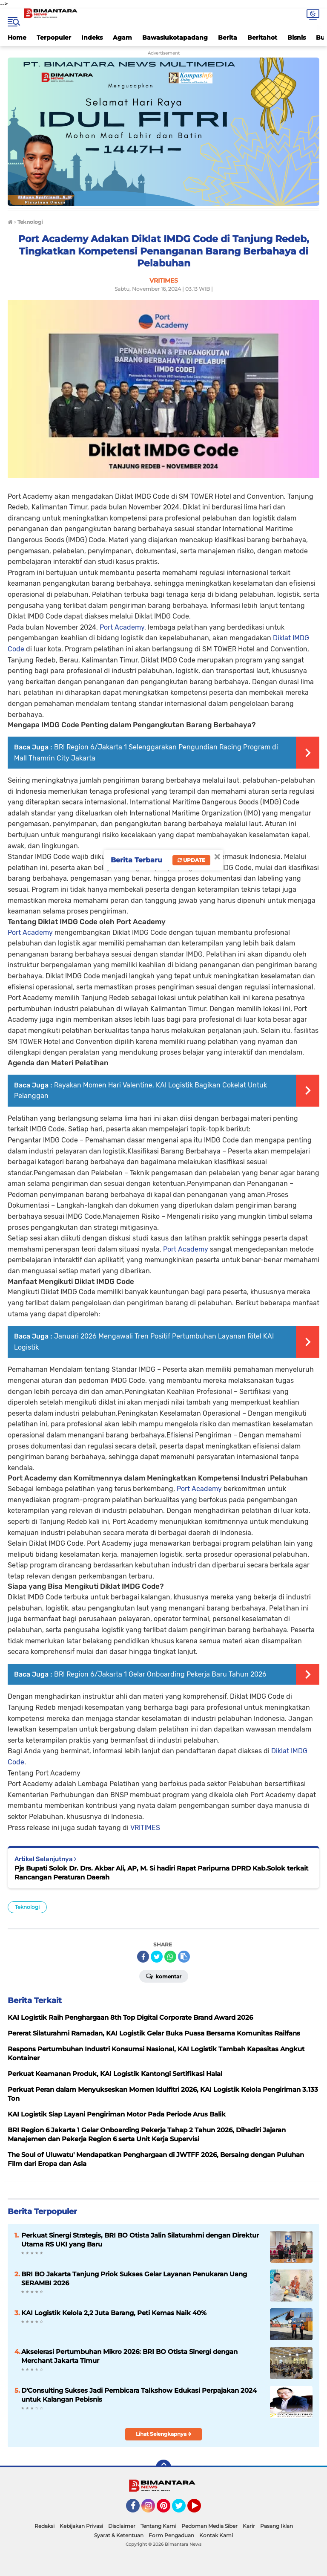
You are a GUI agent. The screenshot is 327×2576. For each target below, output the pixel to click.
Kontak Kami (216, 2535)
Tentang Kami (158, 2526)
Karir (249, 2526)
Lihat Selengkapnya (164, 2434)
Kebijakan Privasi (81, 2526)
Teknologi (27, 1907)
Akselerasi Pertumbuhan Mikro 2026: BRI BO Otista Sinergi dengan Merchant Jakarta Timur (129, 2356)
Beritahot (262, 37)
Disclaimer (121, 2526)
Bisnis (296, 37)
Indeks (92, 37)
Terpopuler (54, 37)
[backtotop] (163, 2467)
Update (191, 860)
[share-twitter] (157, 1957)
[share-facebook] (143, 1957)
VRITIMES (145, 1828)
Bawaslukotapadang (175, 37)
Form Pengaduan (171, 2535)
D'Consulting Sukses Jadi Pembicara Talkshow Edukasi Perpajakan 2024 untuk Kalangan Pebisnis (139, 2394)
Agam (122, 37)
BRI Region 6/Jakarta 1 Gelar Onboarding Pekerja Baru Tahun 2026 (160, 1674)
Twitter (182, 2509)
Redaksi (44, 2526)
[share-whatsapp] (170, 1957)
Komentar (163, 1976)
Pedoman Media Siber (209, 2526)
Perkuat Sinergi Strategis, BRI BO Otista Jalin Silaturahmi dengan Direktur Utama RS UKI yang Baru (140, 2239)
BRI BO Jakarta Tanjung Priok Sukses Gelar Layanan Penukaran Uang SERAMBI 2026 (134, 2278)
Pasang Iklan (276, 2526)
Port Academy (122, 627)
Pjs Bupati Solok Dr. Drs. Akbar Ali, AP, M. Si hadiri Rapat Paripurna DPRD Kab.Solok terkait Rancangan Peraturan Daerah (161, 1872)
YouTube (200, 2509)
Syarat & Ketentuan (118, 2535)
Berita (227, 37)
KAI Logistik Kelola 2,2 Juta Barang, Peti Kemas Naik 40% (114, 2313)
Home (17, 37)
